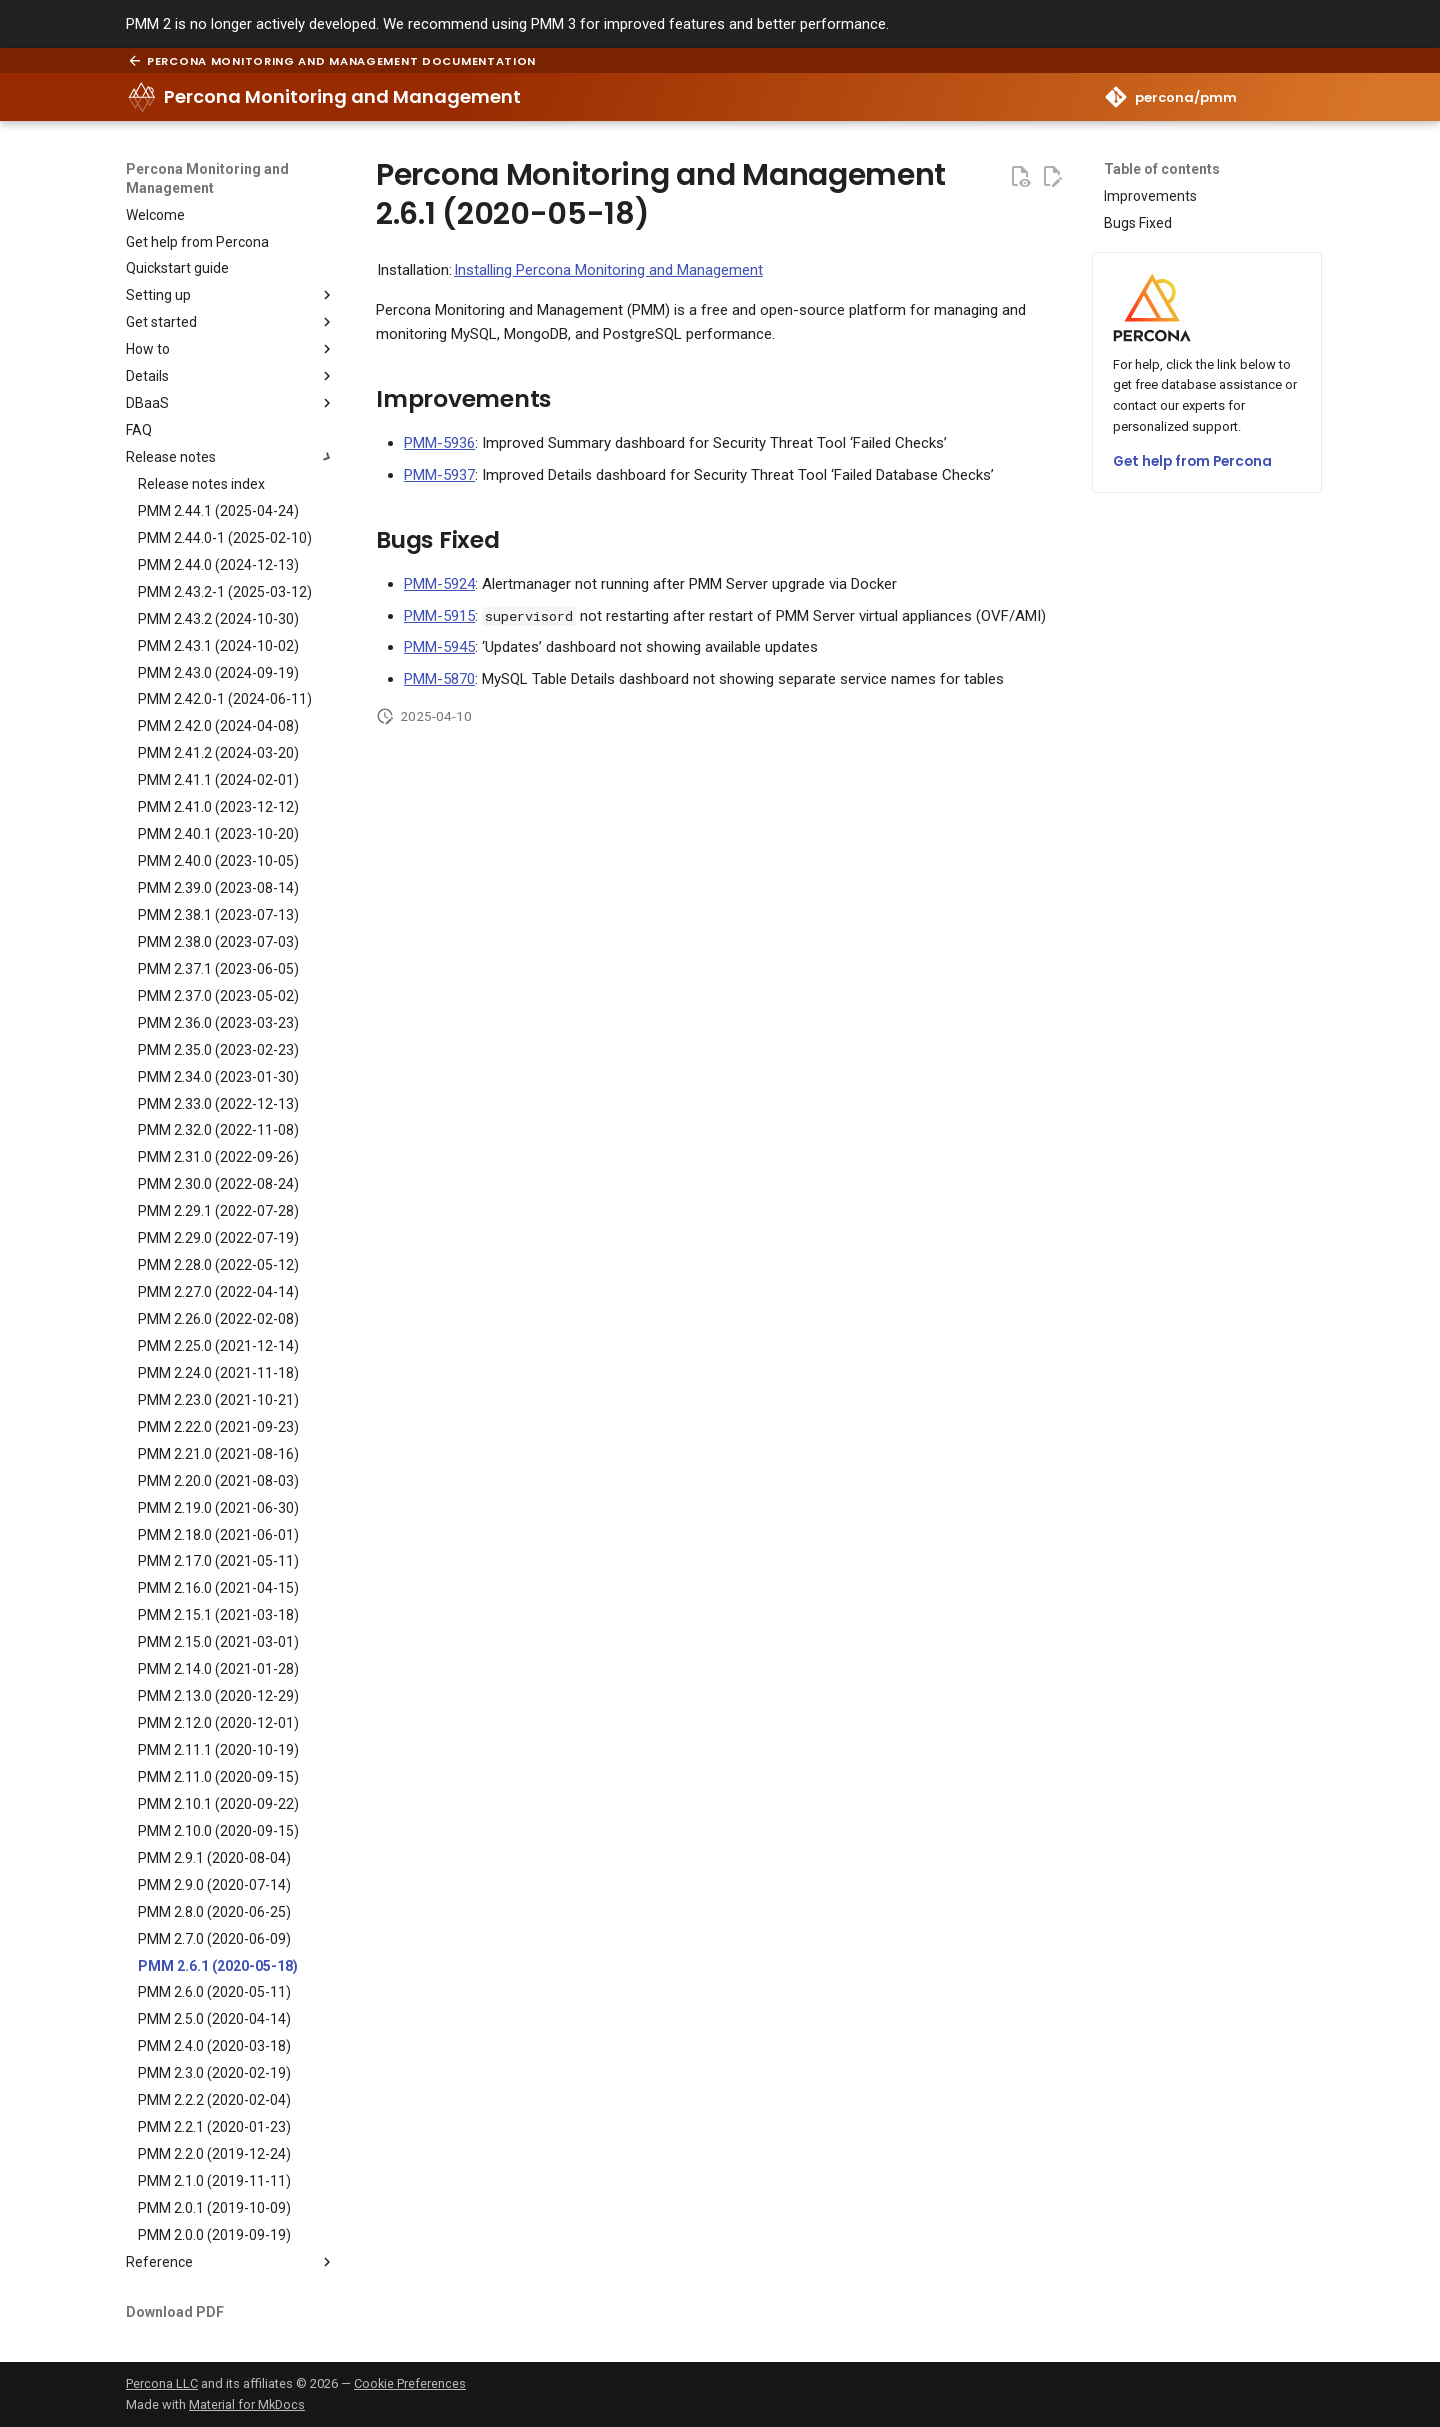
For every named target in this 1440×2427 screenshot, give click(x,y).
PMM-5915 (439, 616)
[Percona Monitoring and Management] (142, 97)
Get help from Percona (1192, 461)
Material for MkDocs (247, 2404)
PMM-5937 (439, 475)
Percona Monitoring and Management (207, 178)
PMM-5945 (439, 647)
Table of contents (1162, 169)
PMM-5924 (439, 584)
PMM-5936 (439, 443)
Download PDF (175, 2312)
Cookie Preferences (410, 2383)
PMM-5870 (439, 679)
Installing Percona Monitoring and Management (608, 270)
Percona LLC (162, 2383)
